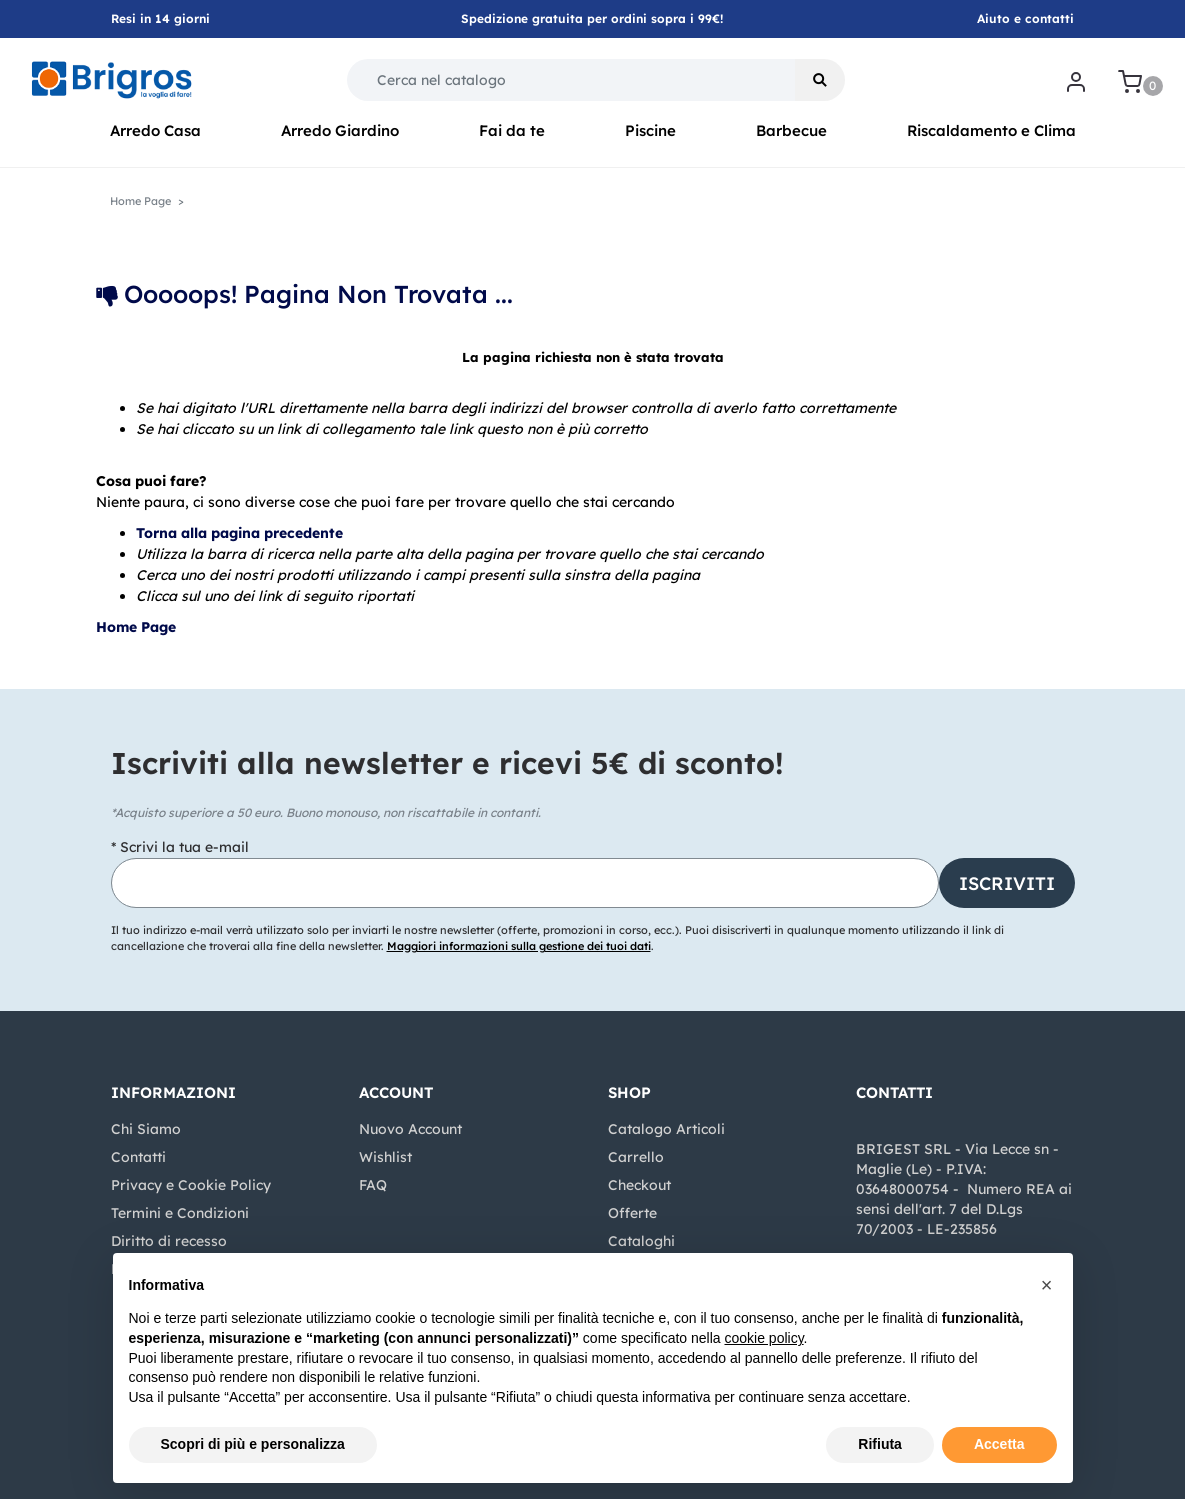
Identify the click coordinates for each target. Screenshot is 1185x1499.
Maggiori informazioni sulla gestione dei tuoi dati (519, 946)
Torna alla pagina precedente (239, 533)
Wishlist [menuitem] (385, 1157)
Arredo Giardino (340, 130)
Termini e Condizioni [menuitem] (180, 1213)
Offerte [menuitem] (632, 1213)
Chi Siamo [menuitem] (146, 1129)
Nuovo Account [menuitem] (410, 1129)
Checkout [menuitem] (639, 1185)
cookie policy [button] (763, 1338)
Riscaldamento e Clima (991, 130)
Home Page (138, 627)
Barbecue (791, 130)
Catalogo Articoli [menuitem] (666, 1129)
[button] (820, 80)
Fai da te (512, 130)
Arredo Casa (155, 130)
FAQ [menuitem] (373, 1185)
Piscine (650, 130)
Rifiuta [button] (880, 1444)
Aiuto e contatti (1025, 18)
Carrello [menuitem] (636, 1157)
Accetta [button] (999, 1444)
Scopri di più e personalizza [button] (253, 1444)
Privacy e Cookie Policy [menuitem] (191, 1185)
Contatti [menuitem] (138, 1157)
